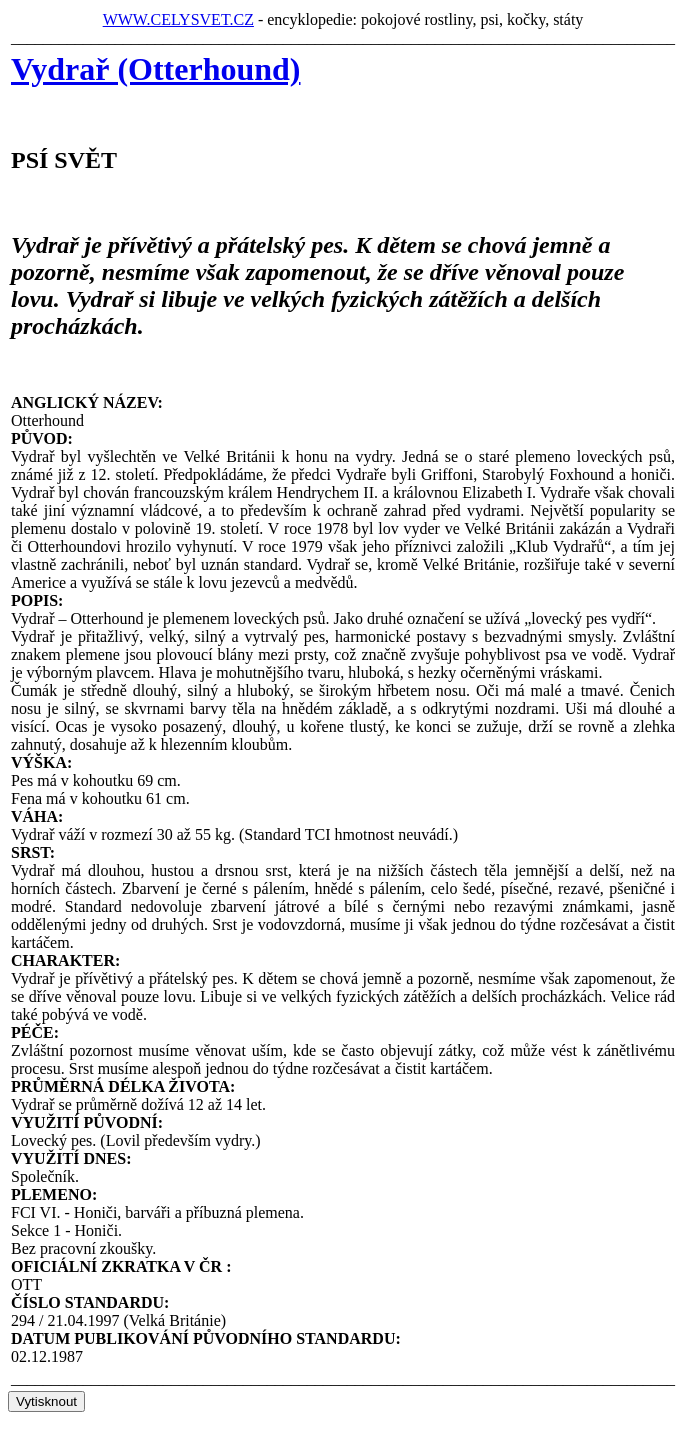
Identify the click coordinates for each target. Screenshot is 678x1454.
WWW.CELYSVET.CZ (178, 19)
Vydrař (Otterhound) (155, 69)
